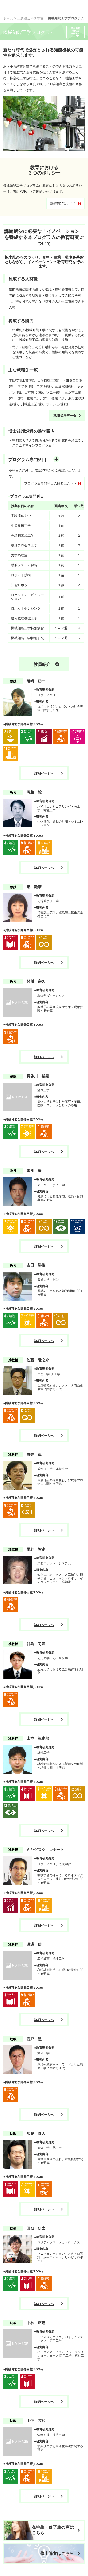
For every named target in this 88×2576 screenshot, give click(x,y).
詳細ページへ (44, 773)
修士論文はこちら (57, 2553)
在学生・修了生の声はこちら (53, 2530)
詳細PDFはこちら (63, 203)
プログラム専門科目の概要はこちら (50, 483)
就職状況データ (64, 415)
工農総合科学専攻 (30, 18)
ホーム (8, 18)
